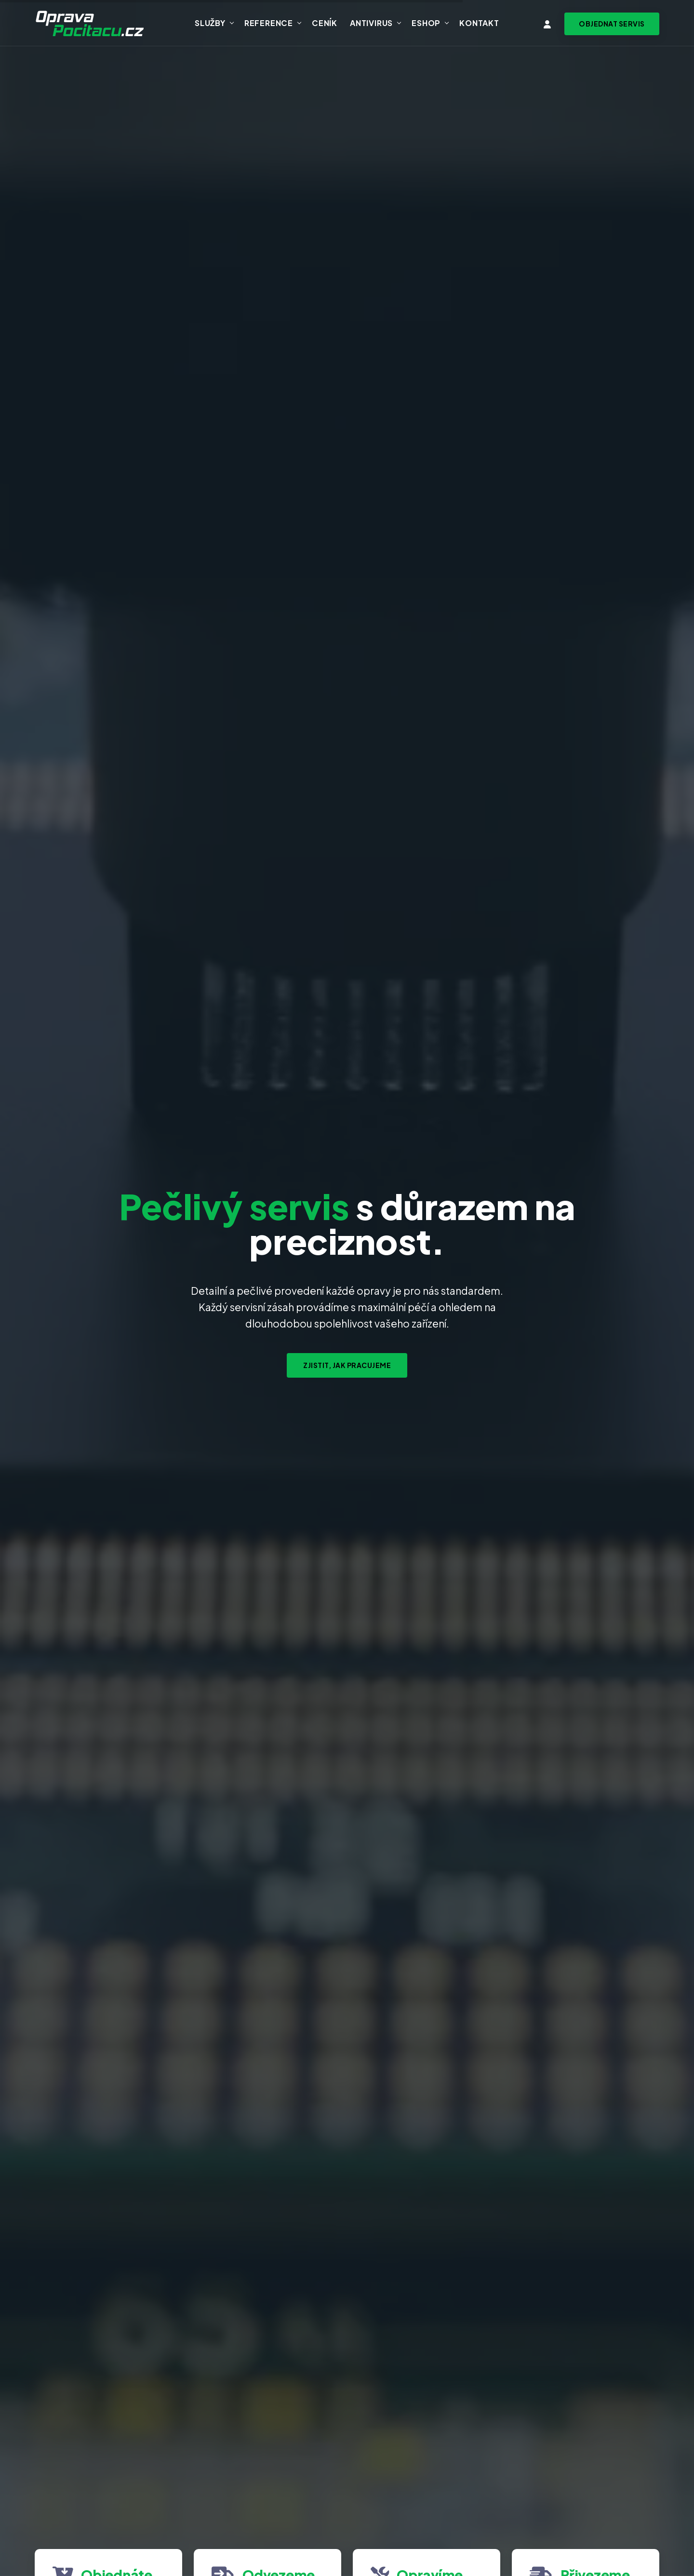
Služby (210, 23)
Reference (268, 23)
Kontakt (479, 23)
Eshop (426, 23)
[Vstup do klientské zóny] (547, 24)
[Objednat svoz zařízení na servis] (611, 24)
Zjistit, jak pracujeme (347, 1365)
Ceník (324, 23)
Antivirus (371, 23)
